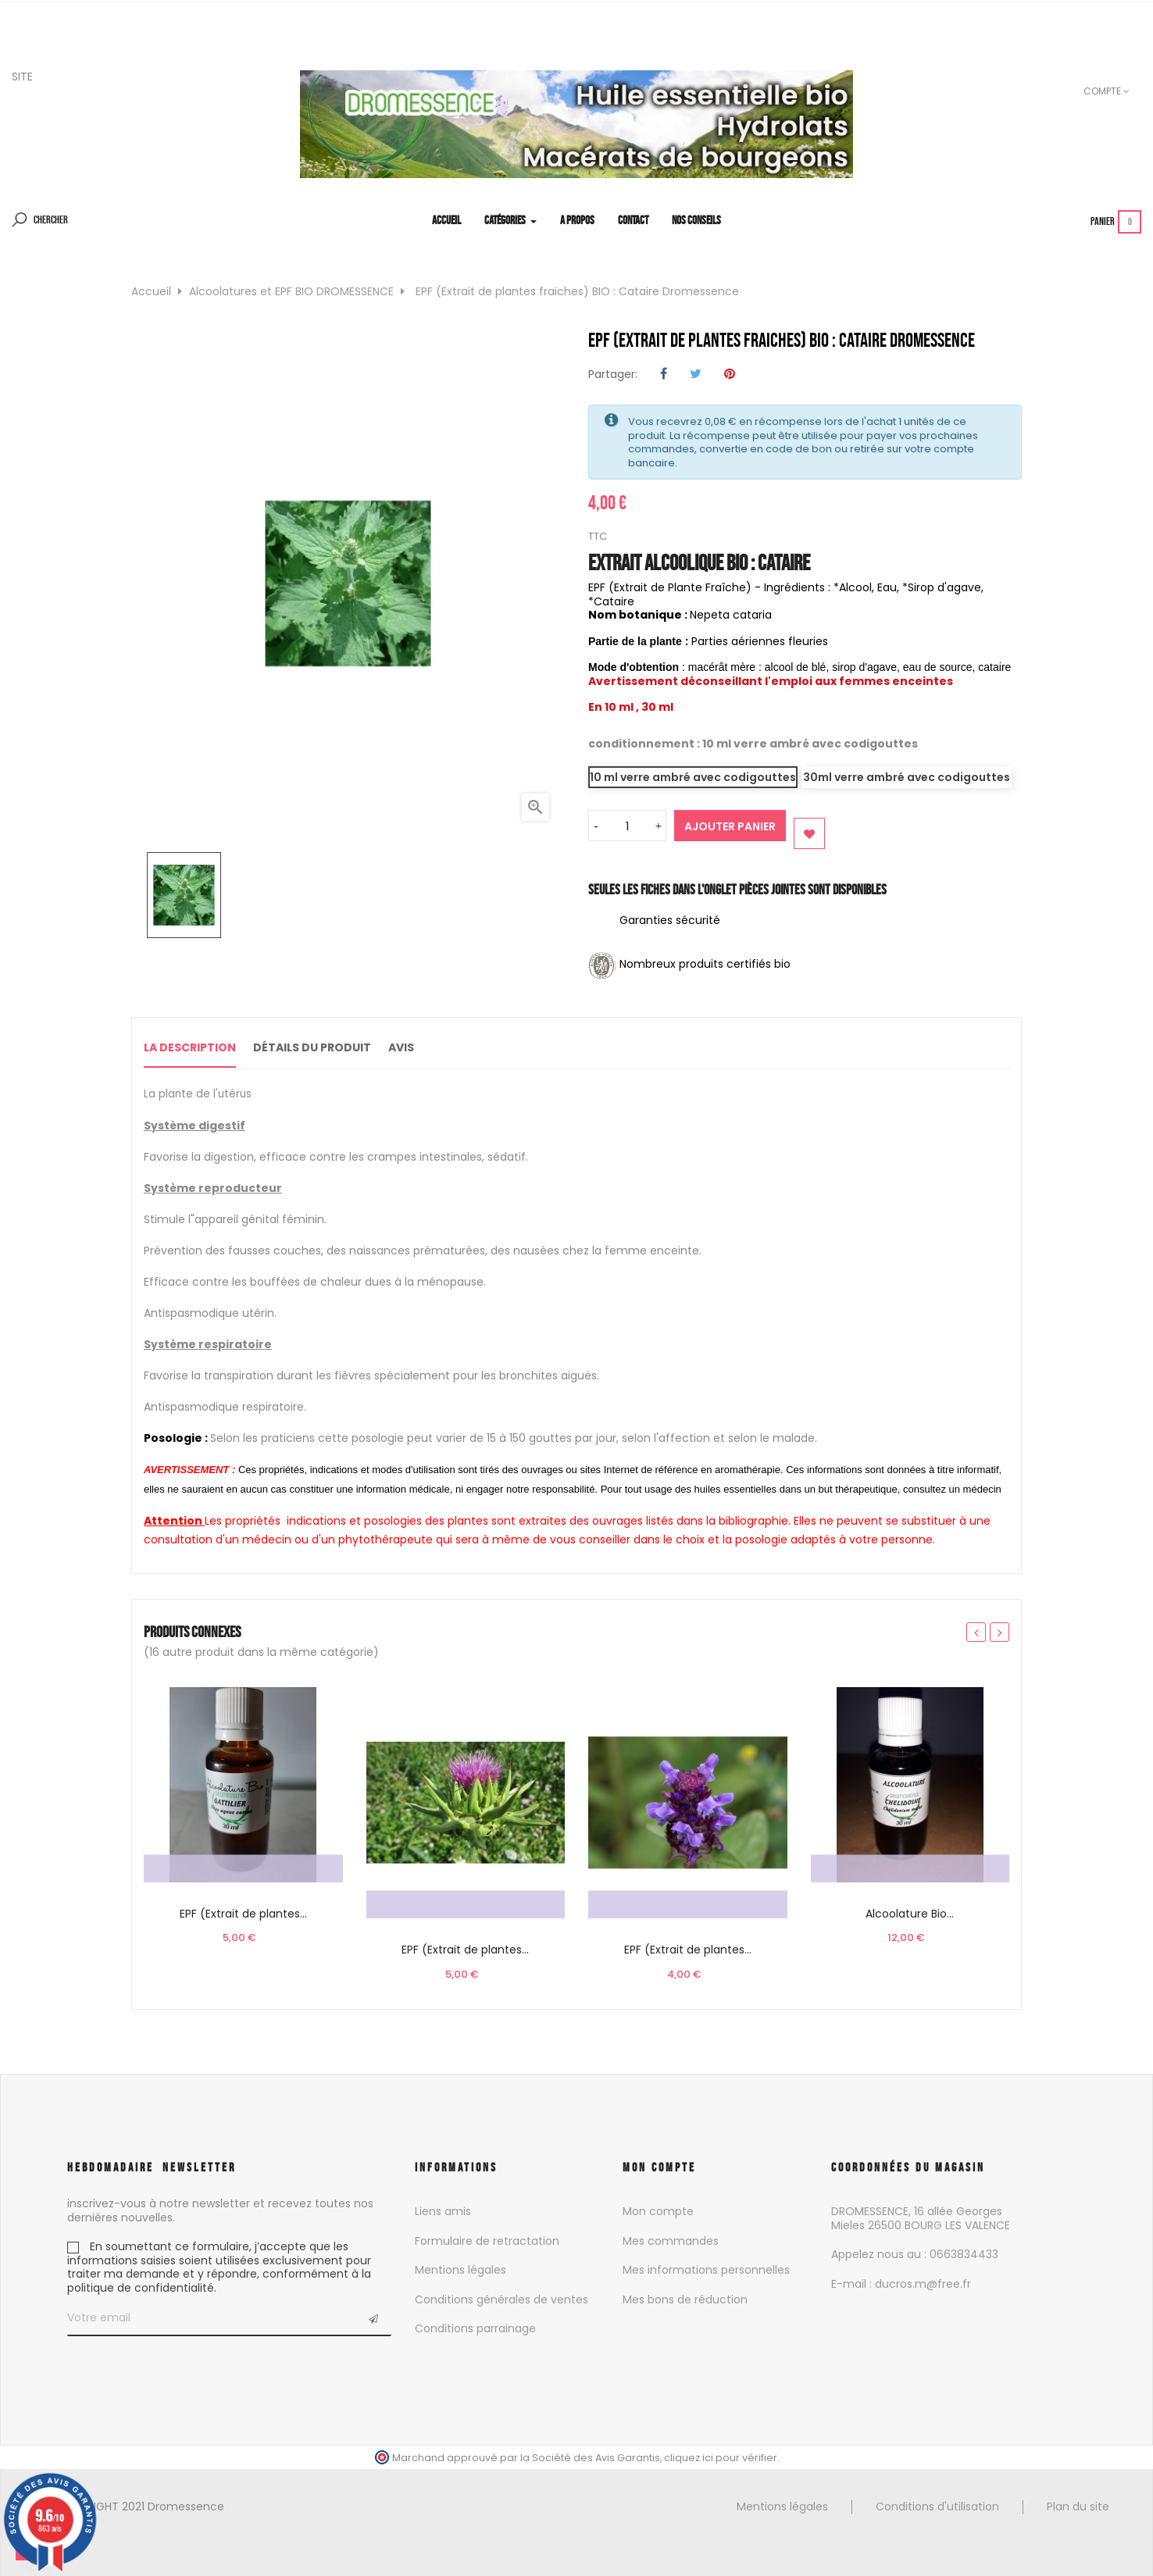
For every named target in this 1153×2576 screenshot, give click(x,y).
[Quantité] (627, 825)
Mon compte (658, 2209)
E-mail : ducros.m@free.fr (901, 2282)
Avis (432, 1047)
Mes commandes (671, 2239)
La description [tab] (190, 1047)
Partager (663, 374)
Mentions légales (460, 2268)
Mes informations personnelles (706, 2268)
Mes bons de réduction (685, 2298)
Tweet (695, 374)
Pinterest (729, 374)
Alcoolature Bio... (910, 1912)
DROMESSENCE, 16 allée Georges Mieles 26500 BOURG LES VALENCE (920, 2217)
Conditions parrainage (475, 2327)
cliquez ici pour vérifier (720, 2456)
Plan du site (1078, 2505)
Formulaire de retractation (487, 2239)
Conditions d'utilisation (937, 2505)
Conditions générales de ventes (501, 2298)
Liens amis (443, 2209)
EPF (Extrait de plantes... (243, 1912)
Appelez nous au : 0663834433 (914, 2252)
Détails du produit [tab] (328, 1047)
